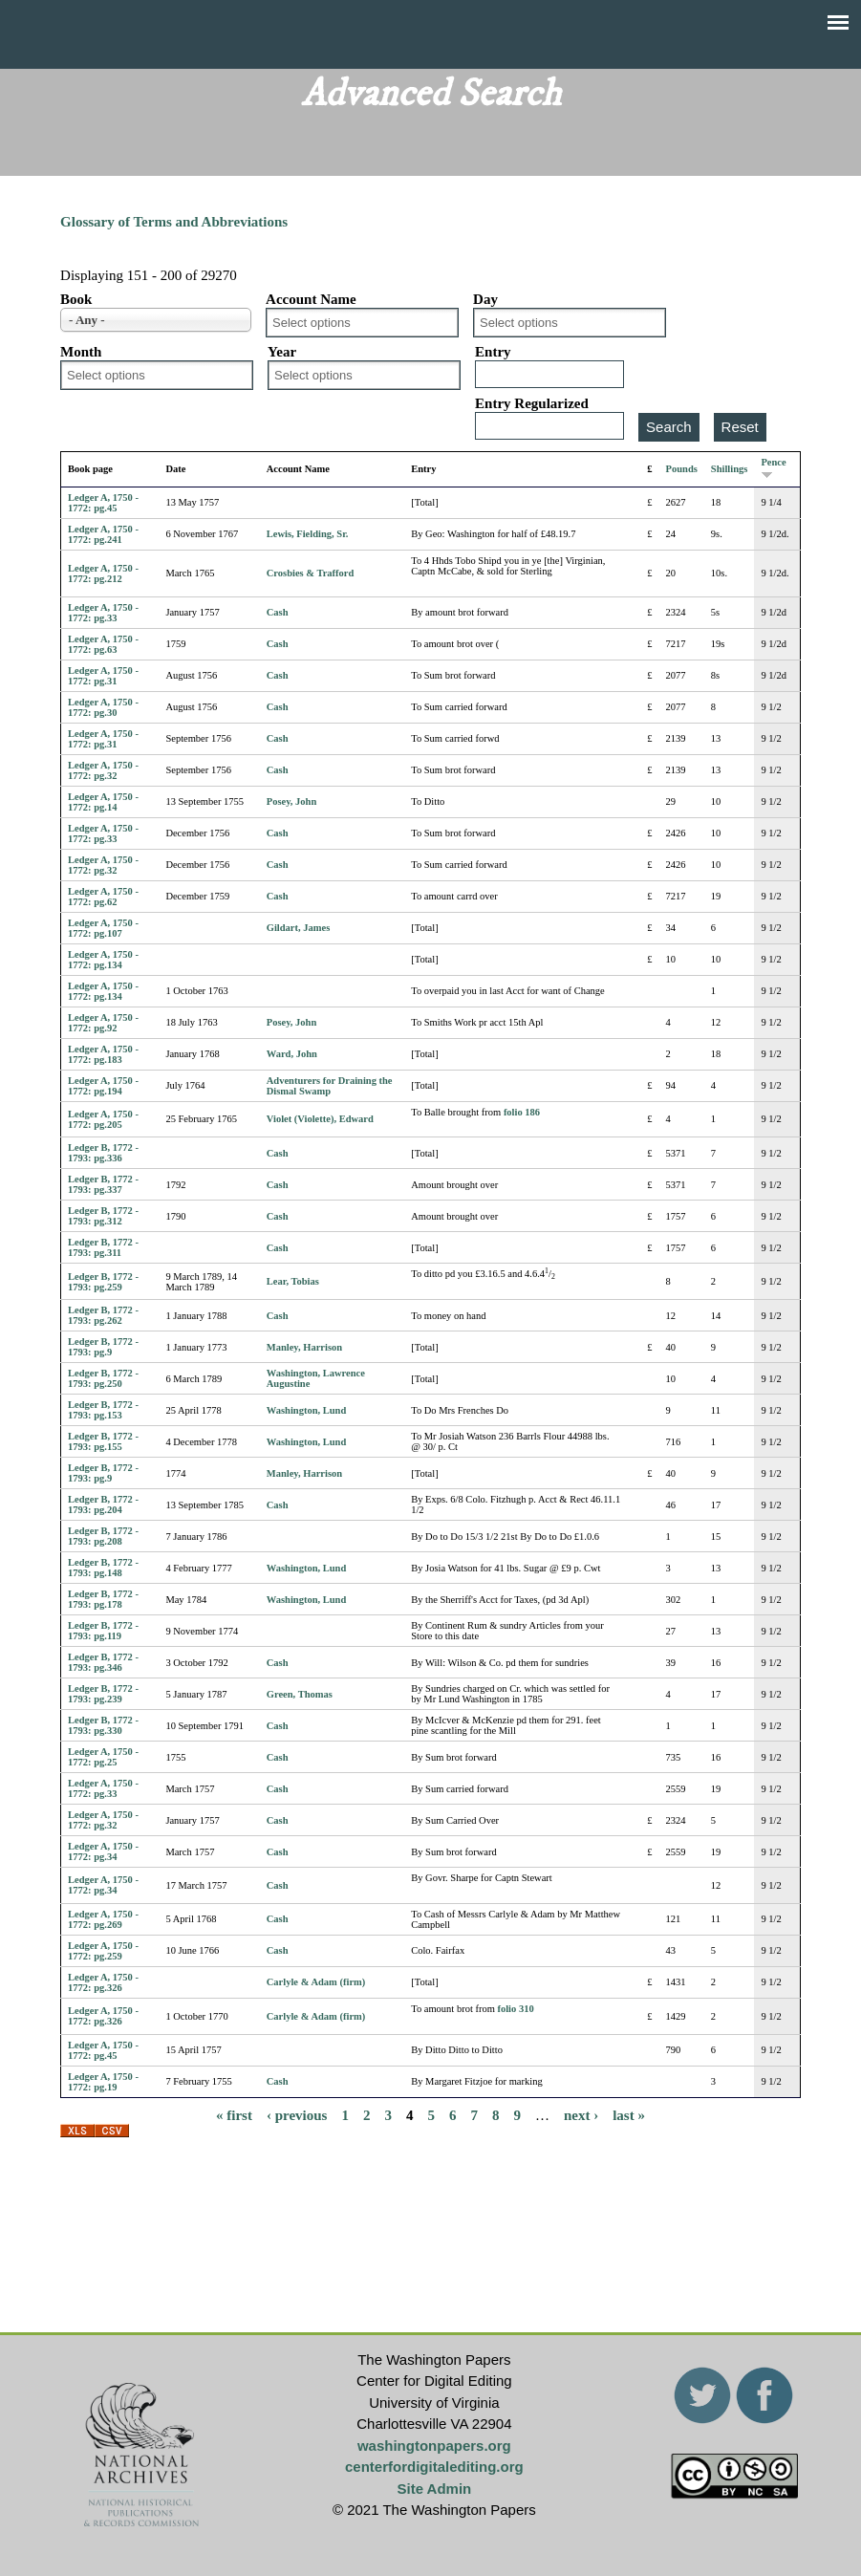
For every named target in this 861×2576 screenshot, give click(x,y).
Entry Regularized (532, 403)
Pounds (682, 469)
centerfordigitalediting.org (434, 2466)
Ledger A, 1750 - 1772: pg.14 (103, 801)
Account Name (311, 299)
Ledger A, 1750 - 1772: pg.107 (103, 928)
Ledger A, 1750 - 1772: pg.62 (103, 896)
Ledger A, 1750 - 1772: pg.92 (103, 1022)
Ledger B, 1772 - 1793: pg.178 (103, 1599)
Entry (493, 351)
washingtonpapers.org (434, 2445)
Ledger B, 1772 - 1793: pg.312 (103, 1215)
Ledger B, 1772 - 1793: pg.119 (103, 1630)
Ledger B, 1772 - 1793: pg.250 (103, 1378)
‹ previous (297, 2115)
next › (581, 2115)
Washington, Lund (306, 1410)
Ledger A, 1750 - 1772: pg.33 (103, 612)
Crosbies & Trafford (311, 573)
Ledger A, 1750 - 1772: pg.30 (103, 707)
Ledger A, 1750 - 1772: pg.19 (103, 2081)
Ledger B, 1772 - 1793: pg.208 (103, 1536)
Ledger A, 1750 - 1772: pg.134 (103, 959)
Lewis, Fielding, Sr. (308, 534)
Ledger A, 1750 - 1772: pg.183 (103, 1054)
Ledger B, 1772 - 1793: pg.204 (103, 1504)
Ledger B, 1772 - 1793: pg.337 (103, 1184)
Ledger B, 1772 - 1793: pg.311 (103, 1247)
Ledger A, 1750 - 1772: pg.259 (103, 1950)
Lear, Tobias (293, 1281)
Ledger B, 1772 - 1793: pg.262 (103, 1315)
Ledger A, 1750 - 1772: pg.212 (103, 573)
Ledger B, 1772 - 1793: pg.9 (103, 1346)
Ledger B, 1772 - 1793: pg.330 (103, 1725)
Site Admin (434, 2488)
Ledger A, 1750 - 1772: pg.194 (103, 1085)
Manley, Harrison (304, 1347)
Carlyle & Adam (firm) (316, 1982)
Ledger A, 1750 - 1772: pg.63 (103, 644)
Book (76, 299)
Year (282, 351)
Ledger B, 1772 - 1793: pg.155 (103, 1441)
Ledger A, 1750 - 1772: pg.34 (103, 1851)
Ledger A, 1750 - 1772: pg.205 (103, 1119)
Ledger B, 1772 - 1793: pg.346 (103, 1662)
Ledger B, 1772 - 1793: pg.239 (103, 1693)
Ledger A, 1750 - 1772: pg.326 (103, 1982)
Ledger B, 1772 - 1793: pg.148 (103, 1567)
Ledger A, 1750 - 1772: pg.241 (103, 534)
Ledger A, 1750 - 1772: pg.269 (103, 1919)
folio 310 (515, 2008)
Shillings (729, 469)
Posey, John (292, 801)
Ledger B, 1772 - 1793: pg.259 (103, 1281)
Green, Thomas (300, 1694)
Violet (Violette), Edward (320, 1119)
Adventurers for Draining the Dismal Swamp (330, 1085)
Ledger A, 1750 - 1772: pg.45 (103, 502)
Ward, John (292, 1054)
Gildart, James (299, 927)
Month (80, 351)
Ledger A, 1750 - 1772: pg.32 (103, 770)
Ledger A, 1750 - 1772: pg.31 (103, 675)
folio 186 (522, 1112)
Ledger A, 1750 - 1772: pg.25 (103, 1756)
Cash (278, 612)
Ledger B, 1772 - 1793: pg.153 (103, 1409)
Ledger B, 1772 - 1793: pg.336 (103, 1152)
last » (629, 2115)
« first (234, 2115)
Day (485, 299)
